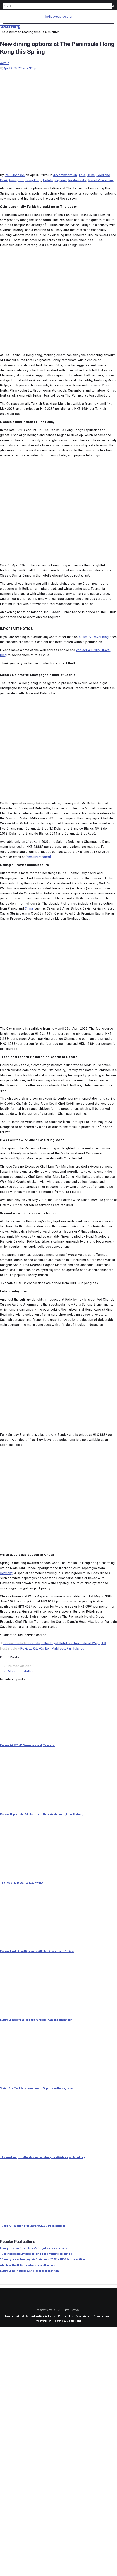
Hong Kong (33, 180)
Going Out (16, 180)
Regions (61, 180)
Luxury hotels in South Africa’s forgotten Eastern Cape (33, 2248)
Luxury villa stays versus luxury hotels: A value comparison (36, 2019)
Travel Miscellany (101, 180)
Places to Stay (10, 27)
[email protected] (38, 857)
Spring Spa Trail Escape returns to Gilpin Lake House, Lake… (37, 2088)
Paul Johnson (15, 175)
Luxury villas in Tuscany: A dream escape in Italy (29, 2270)
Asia (82, 175)
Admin (4, 63)
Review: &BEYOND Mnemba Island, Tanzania (27, 1745)
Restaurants (77, 180)
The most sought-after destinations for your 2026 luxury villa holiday (42, 2157)
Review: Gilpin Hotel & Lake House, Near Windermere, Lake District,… (42, 1814)
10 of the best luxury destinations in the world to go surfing (36, 2253)
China (91, 175)
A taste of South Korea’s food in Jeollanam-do (28, 2265)
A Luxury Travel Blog (94, 637)
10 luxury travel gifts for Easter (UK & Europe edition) (32, 2225)
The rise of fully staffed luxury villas (22, 1882)
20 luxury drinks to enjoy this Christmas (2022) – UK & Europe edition (42, 2259)
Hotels (48, 180)
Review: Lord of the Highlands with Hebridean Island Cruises (37, 1951)
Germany (6, 1573)
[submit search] (113, 6)
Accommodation (65, 175)
